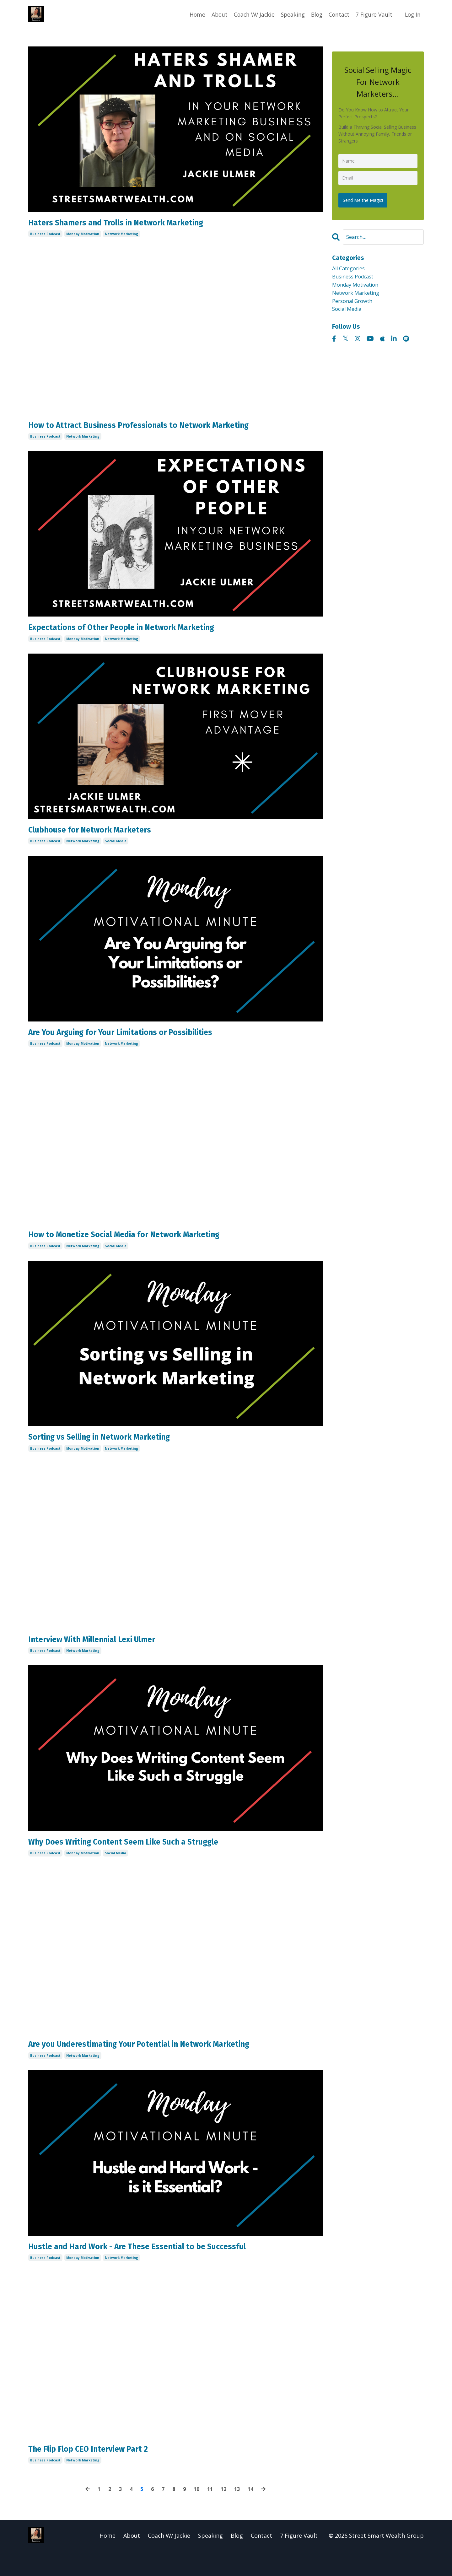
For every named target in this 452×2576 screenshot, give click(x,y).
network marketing (121, 236)
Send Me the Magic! (365, 198)
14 (253, 2513)
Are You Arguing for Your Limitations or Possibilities (140, 1041)
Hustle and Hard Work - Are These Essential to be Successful (158, 2268)
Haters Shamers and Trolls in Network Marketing (133, 223)
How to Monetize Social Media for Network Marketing (143, 1246)
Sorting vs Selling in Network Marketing (114, 1450)
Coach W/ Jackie (249, 14)
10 (196, 2513)
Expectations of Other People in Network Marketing (140, 632)
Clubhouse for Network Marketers (102, 837)
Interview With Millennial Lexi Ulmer (105, 1655)
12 (225, 2513)
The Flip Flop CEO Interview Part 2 (100, 2472)
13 (239, 2513)
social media (115, 849)
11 (210, 2513)
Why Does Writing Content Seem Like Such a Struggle (143, 1859)
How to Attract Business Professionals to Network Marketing (159, 428)
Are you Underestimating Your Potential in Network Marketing (163, 2063)
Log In (412, 14)
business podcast (45, 236)
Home (191, 14)
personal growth (355, 304)
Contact (336, 14)
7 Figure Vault (372, 14)
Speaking (289, 14)
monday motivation (82, 236)
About (213, 14)
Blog (314, 14)
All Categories (350, 268)
